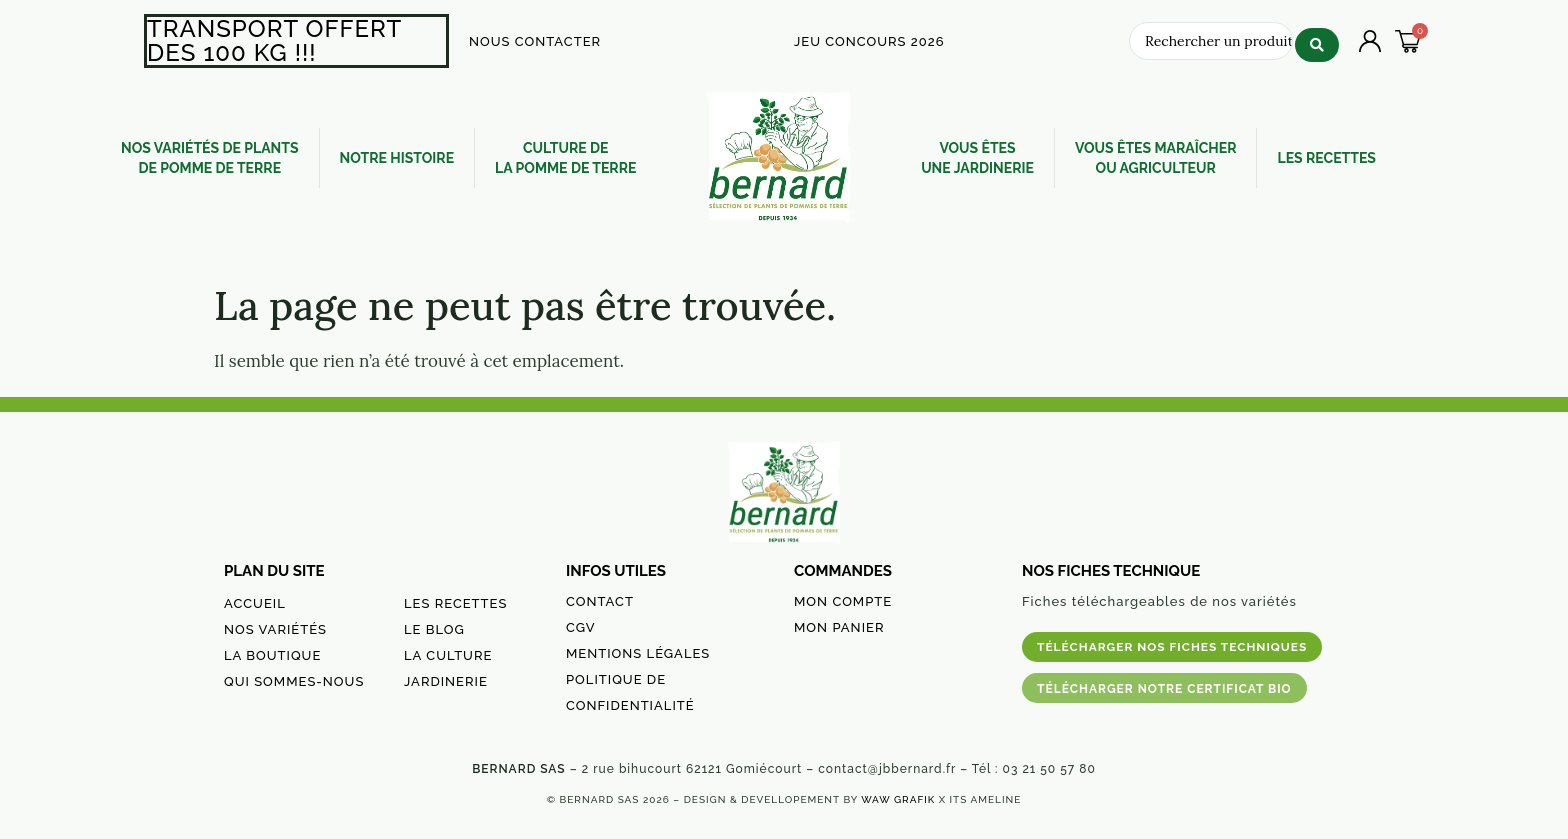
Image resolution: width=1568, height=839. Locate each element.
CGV (581, 627)
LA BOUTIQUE (272, 655)
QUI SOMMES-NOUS (294, 681)
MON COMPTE (843, 601)
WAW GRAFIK (898, 799)
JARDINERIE (446, 681)
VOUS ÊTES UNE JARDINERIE (977, 158)
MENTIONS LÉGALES (638, 653)
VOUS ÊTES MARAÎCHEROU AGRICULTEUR (1156, 158)
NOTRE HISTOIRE (397, 158)
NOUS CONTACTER (535, 41)
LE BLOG (434, 629)
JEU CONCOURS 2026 (869, 41)
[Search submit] (1317, 39)
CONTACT (600, 601)
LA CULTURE (448, 655)
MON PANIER (839, 627)
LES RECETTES (1326, 158)
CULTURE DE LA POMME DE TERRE (565, 158)
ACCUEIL (255, 603)
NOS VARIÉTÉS (275, 629)
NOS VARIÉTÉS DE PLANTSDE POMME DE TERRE (210, 158)
